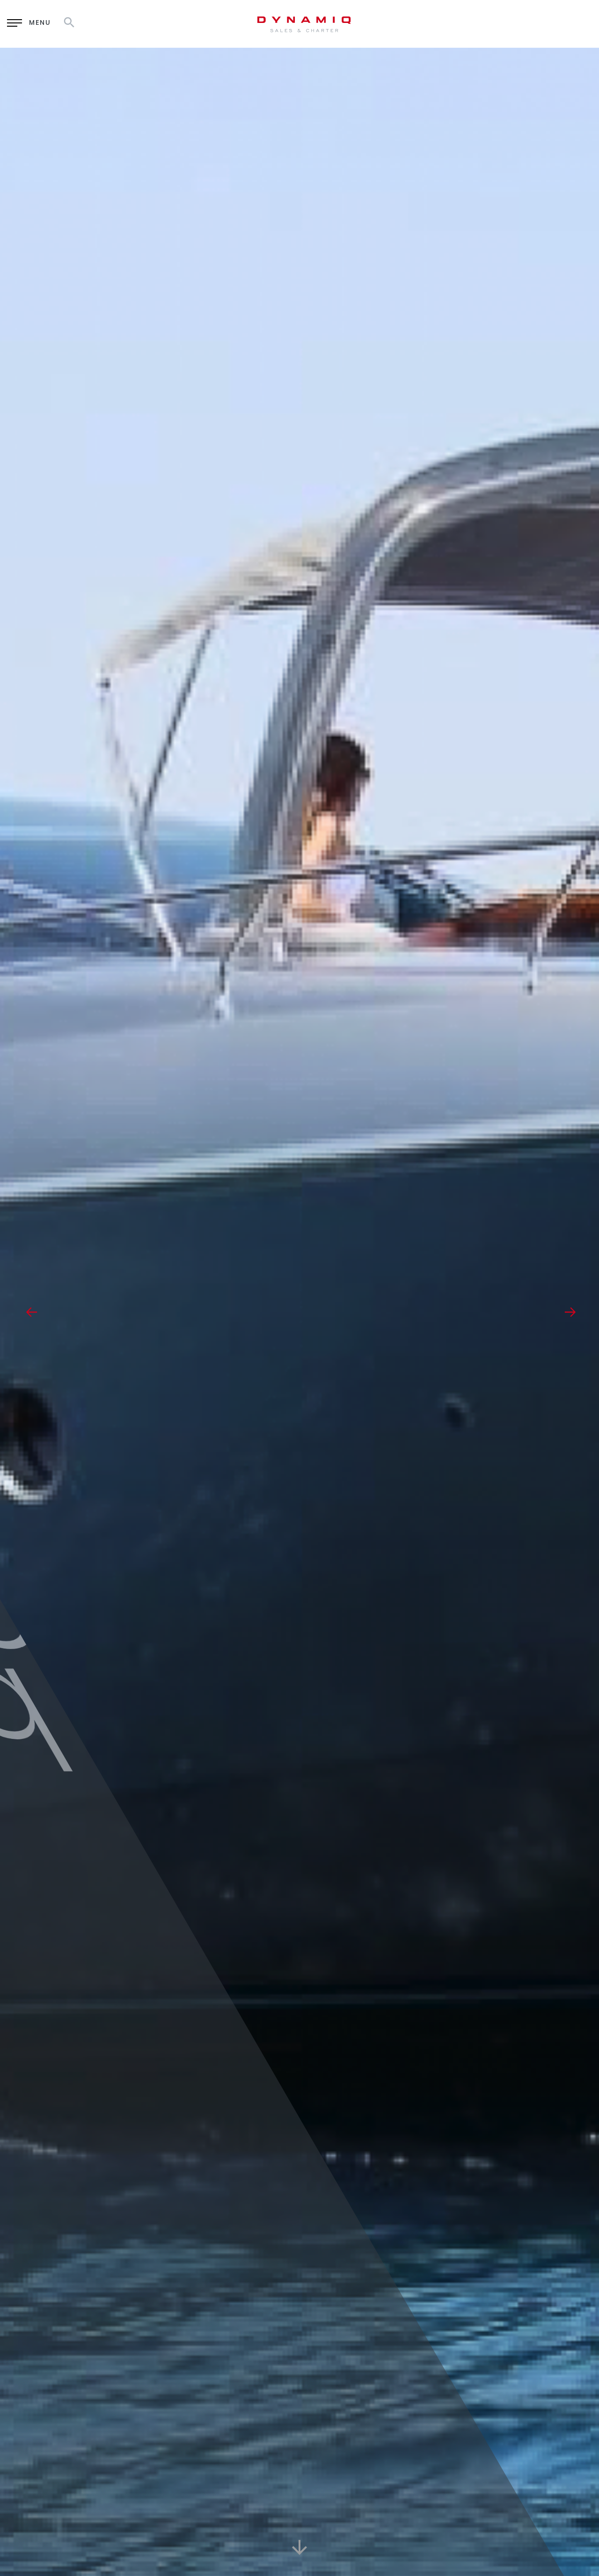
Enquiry (446, 23)
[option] (299, 1312)
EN (510, 23)
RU (533, 23)
